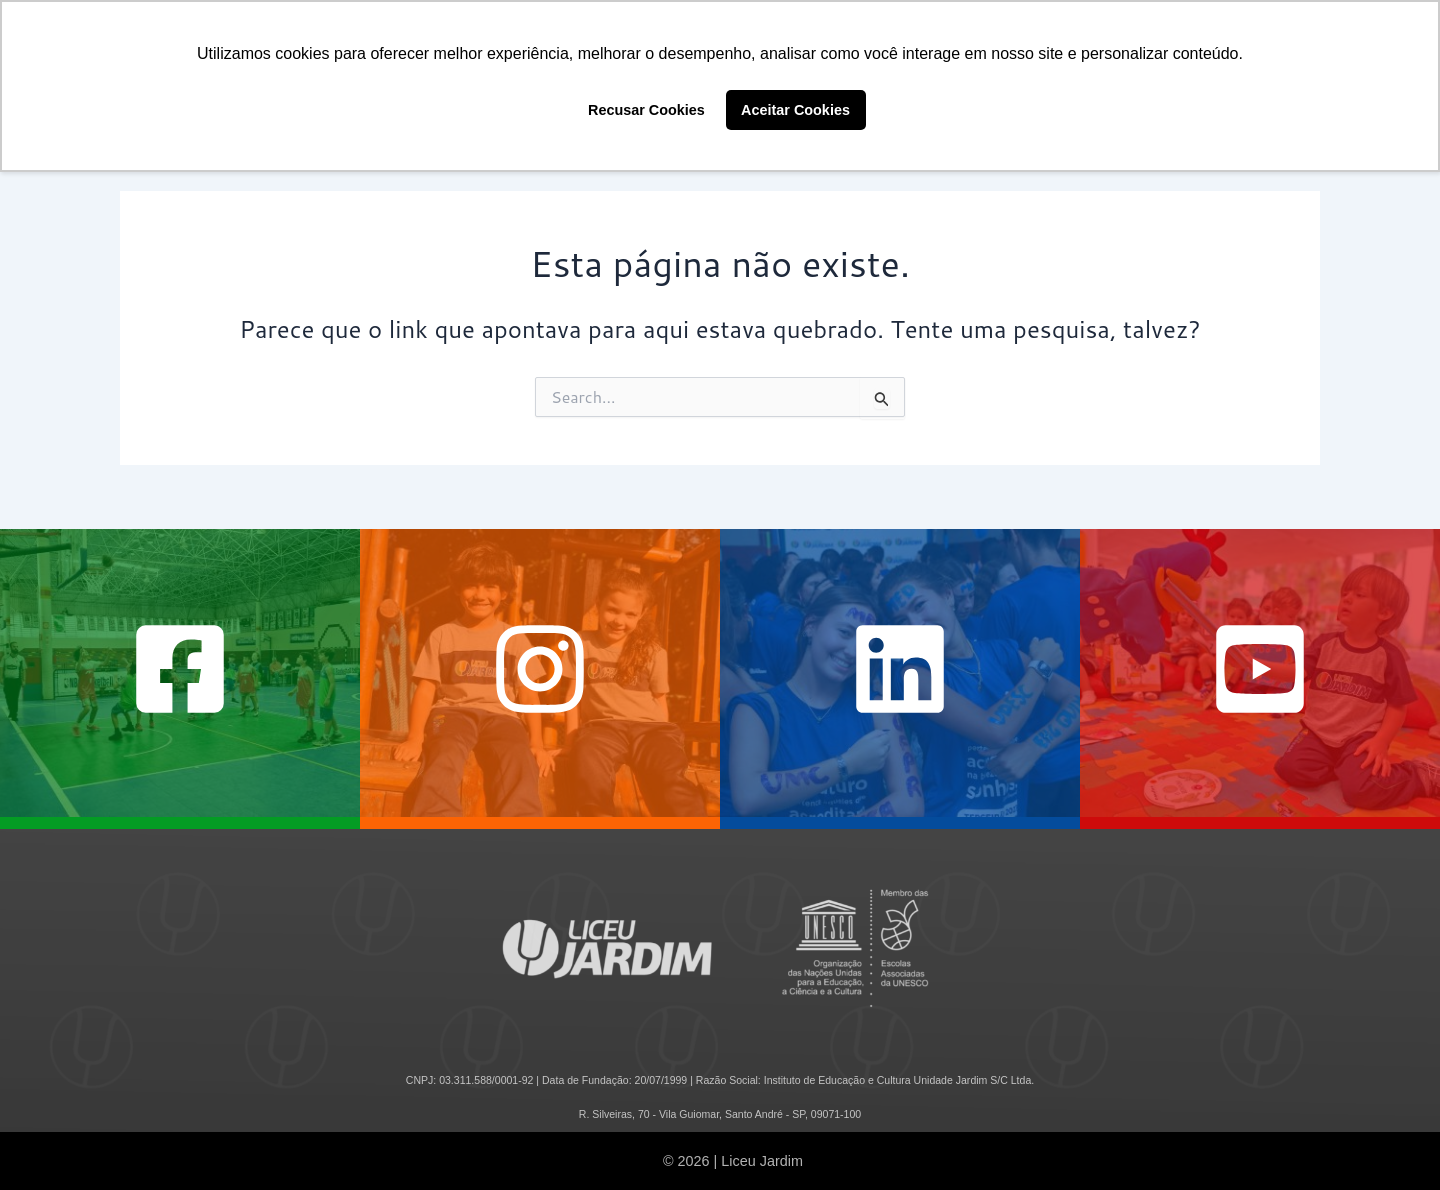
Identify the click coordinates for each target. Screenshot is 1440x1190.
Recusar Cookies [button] (646, 110)
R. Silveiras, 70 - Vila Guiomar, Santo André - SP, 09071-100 (720, 1114)
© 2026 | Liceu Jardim (733, 1161)
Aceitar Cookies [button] (795, 110)
